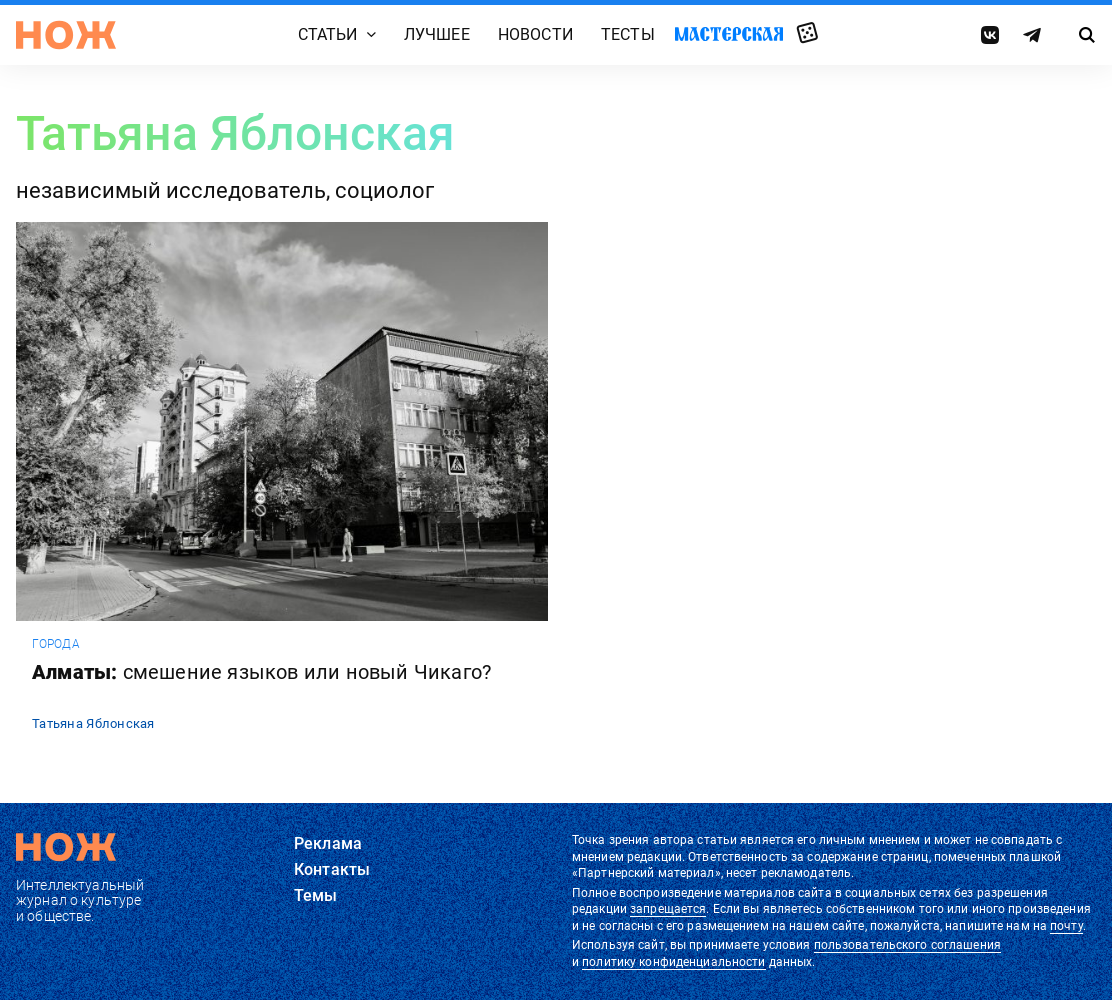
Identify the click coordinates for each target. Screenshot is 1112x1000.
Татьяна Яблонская (93, 723)
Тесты (628, 34)
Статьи (328, 34)
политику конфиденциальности (673, 962)
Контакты (332, 869)
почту (1066, 926)
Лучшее (437, 34)
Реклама (328, 843)
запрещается (668, 909)
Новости (535, 34)
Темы (316, 895)
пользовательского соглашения (907, 945)
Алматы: (261, 672)
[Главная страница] (66, 35)
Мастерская (729, 33)
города (56, 644)
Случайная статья (807, 34)
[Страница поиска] (1086, 35)
